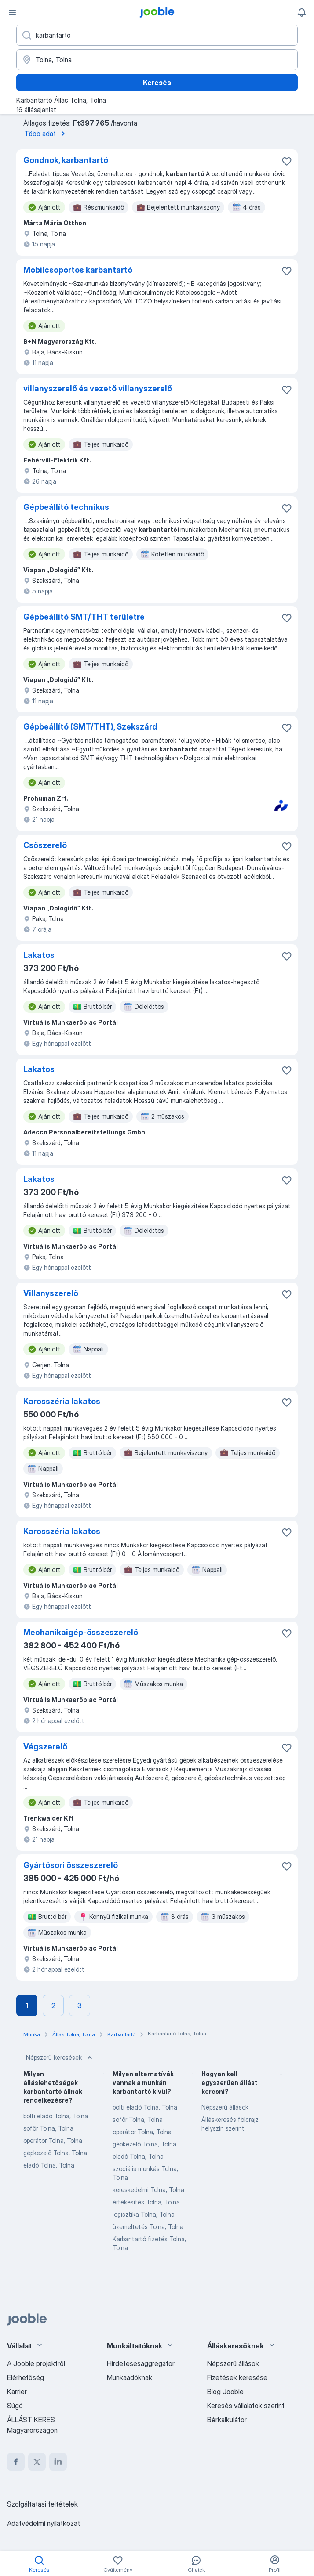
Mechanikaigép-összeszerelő (80, 1632)
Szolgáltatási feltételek (42, 2504)
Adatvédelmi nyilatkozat (43, 2523)
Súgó (15, 2405)
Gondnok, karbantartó (65, 160)
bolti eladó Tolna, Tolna (55, 2116)
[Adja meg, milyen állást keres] (157, 35)
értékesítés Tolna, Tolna (146, 2202)
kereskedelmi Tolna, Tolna (148, 2189)
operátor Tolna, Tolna (52, 2140)
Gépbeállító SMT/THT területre (84, 616)
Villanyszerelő (50, 1293)
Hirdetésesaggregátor (141, 2363)
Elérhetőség (25, 2377)
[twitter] (37, 2462)
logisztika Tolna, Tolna (144, 2214)
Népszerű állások (224, 2107)
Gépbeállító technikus (66, 507)
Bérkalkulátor (227, 2419)
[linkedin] (58, 2462)
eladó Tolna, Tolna (48, 2165)
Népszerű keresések (60, 2057)
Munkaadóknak (129, 2377)
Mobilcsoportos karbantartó (77, 270)
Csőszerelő (45, 845)
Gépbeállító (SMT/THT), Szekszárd (90, 726)
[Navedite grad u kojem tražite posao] (157, 59)
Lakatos (39, 955)
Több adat (46, 133)
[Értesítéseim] (301, 12)
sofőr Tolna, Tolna (48, 2128)
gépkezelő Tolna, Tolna (55, 2153)
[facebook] (16, 2462)
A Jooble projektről (36, 2363)
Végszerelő (45, 1746)
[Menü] (12, 12)
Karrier (17, 2391)
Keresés (157, 82)
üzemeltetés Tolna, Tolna (148, 2226)
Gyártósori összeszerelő (70, 1865)
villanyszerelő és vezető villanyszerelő (97, 388)
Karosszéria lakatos (61, 1401)
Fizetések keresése (237, 2377)
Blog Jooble (225, 2391)
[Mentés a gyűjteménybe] (287, 161)
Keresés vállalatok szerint (246, 2405)
